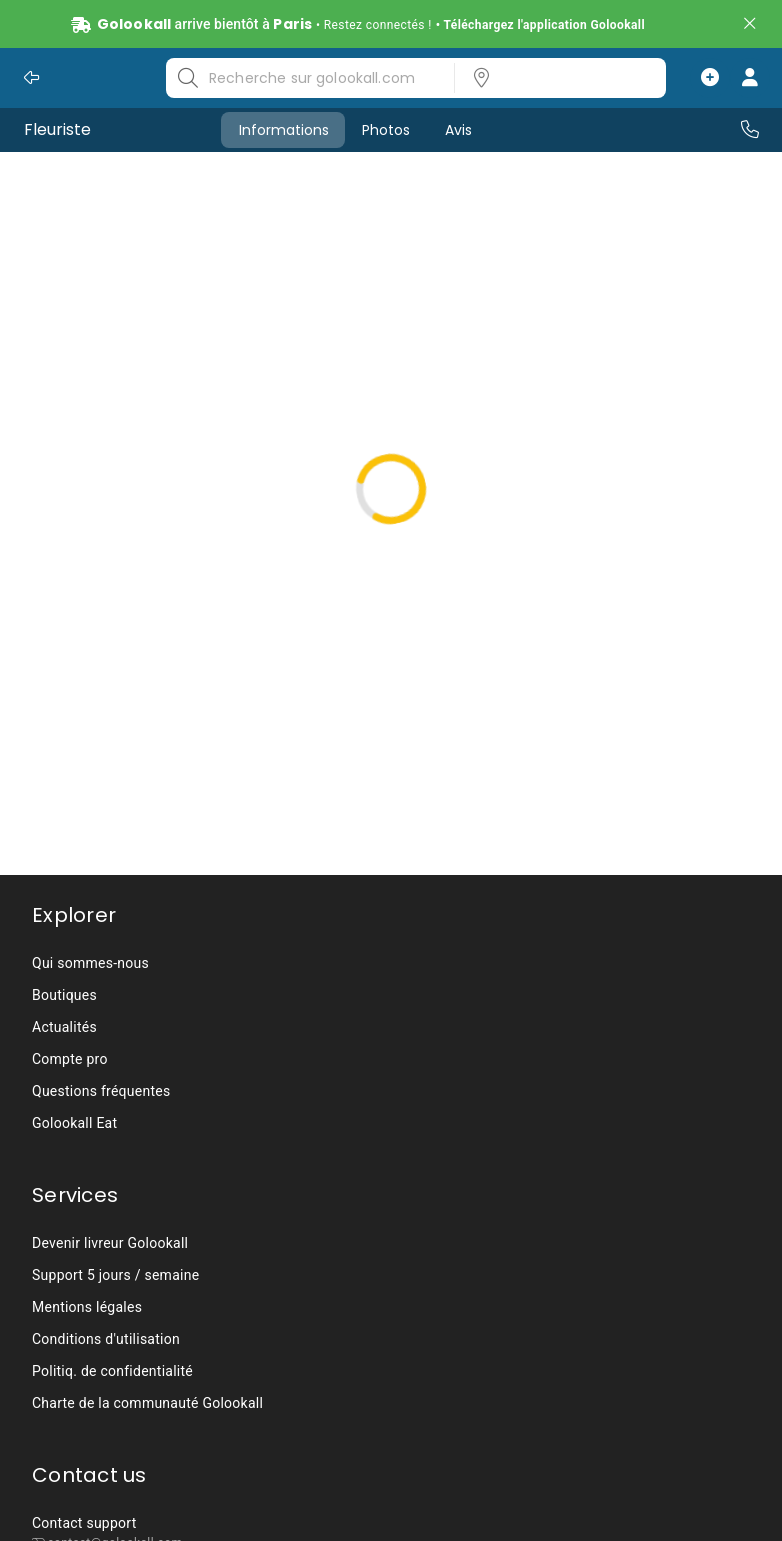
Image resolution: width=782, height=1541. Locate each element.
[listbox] (554, 78)
